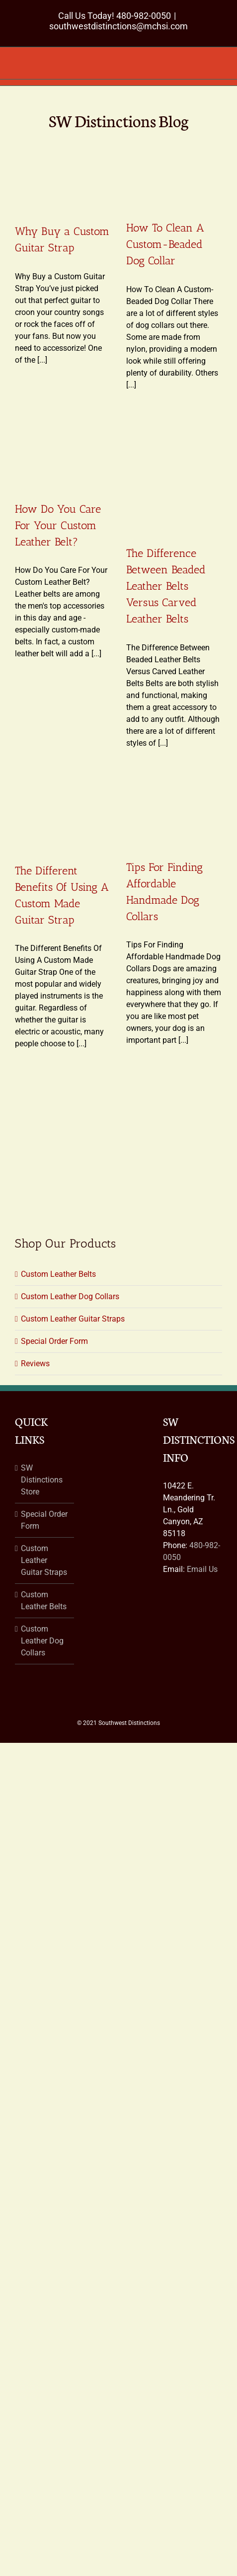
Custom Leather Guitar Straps (73, 1319)
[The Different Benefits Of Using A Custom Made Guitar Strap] (63, 816)
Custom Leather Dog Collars (70, 1296)
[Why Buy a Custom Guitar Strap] (63, 177)
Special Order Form (54, 1341)
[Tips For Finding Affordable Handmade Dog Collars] (174, 814)
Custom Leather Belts (58, 1274)
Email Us (202, 1569)
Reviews (35, 1363)
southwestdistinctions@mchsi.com (118, 26)
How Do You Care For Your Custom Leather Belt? (58, 525)
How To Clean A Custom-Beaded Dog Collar (165, 244)
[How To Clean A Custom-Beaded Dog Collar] (174, 175)
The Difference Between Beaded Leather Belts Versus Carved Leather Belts (166, 585)
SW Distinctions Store (42, 1479)
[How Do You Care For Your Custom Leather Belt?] (63, 456)
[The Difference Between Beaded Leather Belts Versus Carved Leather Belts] (174, 478)
